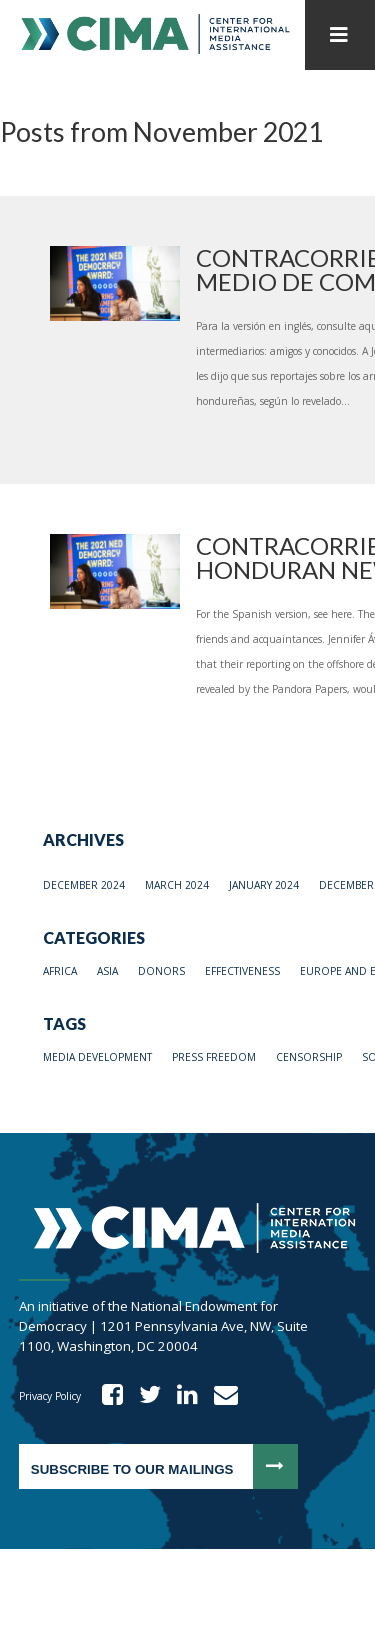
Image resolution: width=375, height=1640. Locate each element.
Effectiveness (242, 971)
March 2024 (177, 885)
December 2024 (84, 885)
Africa (60, 971)
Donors (161, 971)
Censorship (309, 1057)
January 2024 (264, 885)
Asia (107, 971)
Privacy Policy (50, 1396)
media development (97, 1057)
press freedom (214, 1057)
